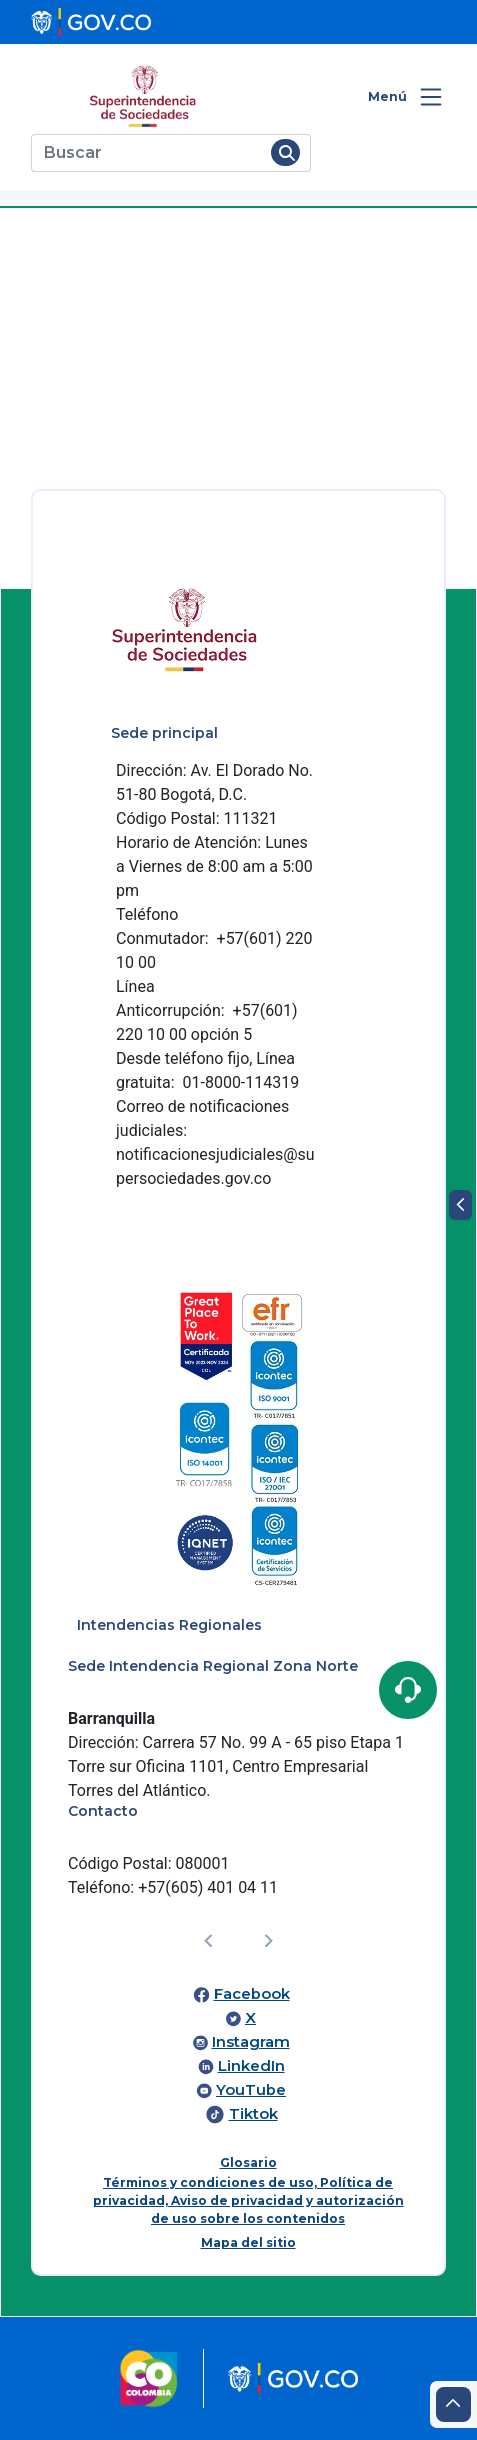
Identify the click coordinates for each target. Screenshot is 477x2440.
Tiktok (253, 2114)
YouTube (251, 2090)
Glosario (248, 2162)
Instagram (251, 2042)
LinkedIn (251, 2066)
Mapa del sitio (248, 2242)
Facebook (252, 1994)
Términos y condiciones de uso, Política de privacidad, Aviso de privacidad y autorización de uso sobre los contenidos (248, 2200)
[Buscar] (147, 153)
